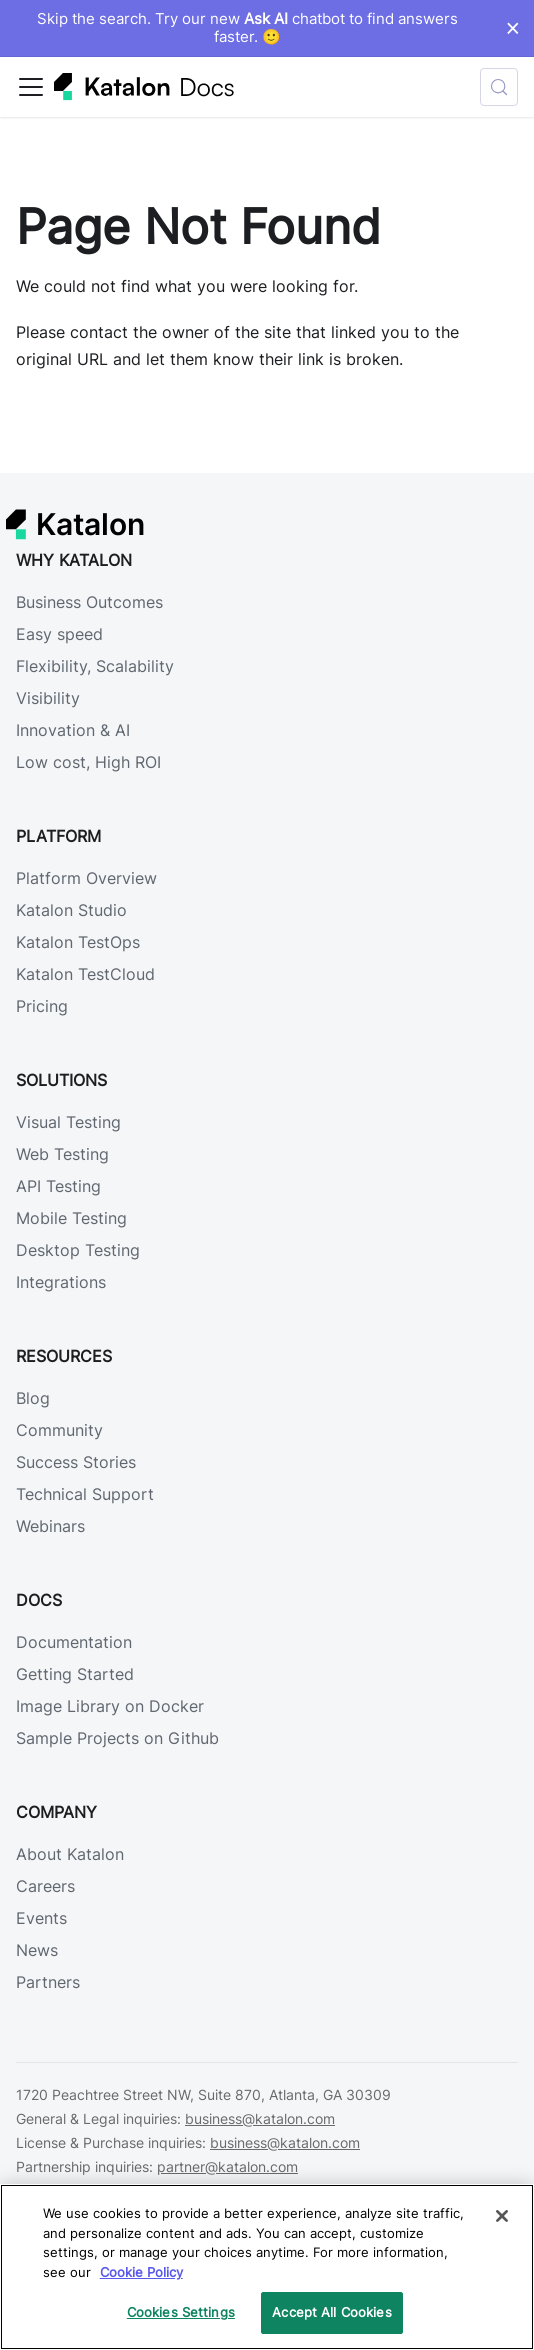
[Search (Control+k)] (499, 87)
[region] (267, 2267)
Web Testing (62, 1154)
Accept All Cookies (331, 2312)
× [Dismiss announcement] (512, 28)
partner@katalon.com (227, 2166)
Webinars (50, 1526)
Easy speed (59, 634)
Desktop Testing (78, 1250)
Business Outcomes (89, 602)
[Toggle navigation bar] (31, 87)
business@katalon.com (260, 2118)
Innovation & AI (73, 730)
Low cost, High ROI (88, 762)
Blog (33, 1398)
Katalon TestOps (78, 942)
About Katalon (70, 1854)
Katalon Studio (71, 910)
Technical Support (85, 1494)
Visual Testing (68, 1122)
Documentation (74, 1642)
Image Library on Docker (110, 1706)
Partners (48, 1982)
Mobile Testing (71, 1218)
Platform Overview (86, 878)
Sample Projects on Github (117, 1738)
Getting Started (75, 1674)
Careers (45, 1886)
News (37, 1950)
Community (59, 1430)
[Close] (502, 2216)
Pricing (42, 1006)
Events (41, 1918)
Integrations (61, 1282)
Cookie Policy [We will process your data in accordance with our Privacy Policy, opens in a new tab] (141, 2272)
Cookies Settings (181, 2312)
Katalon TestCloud (85, 974)
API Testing (58, 1186)
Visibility (48, 698)
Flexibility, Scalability (95, 666)
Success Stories (76, 1462)
